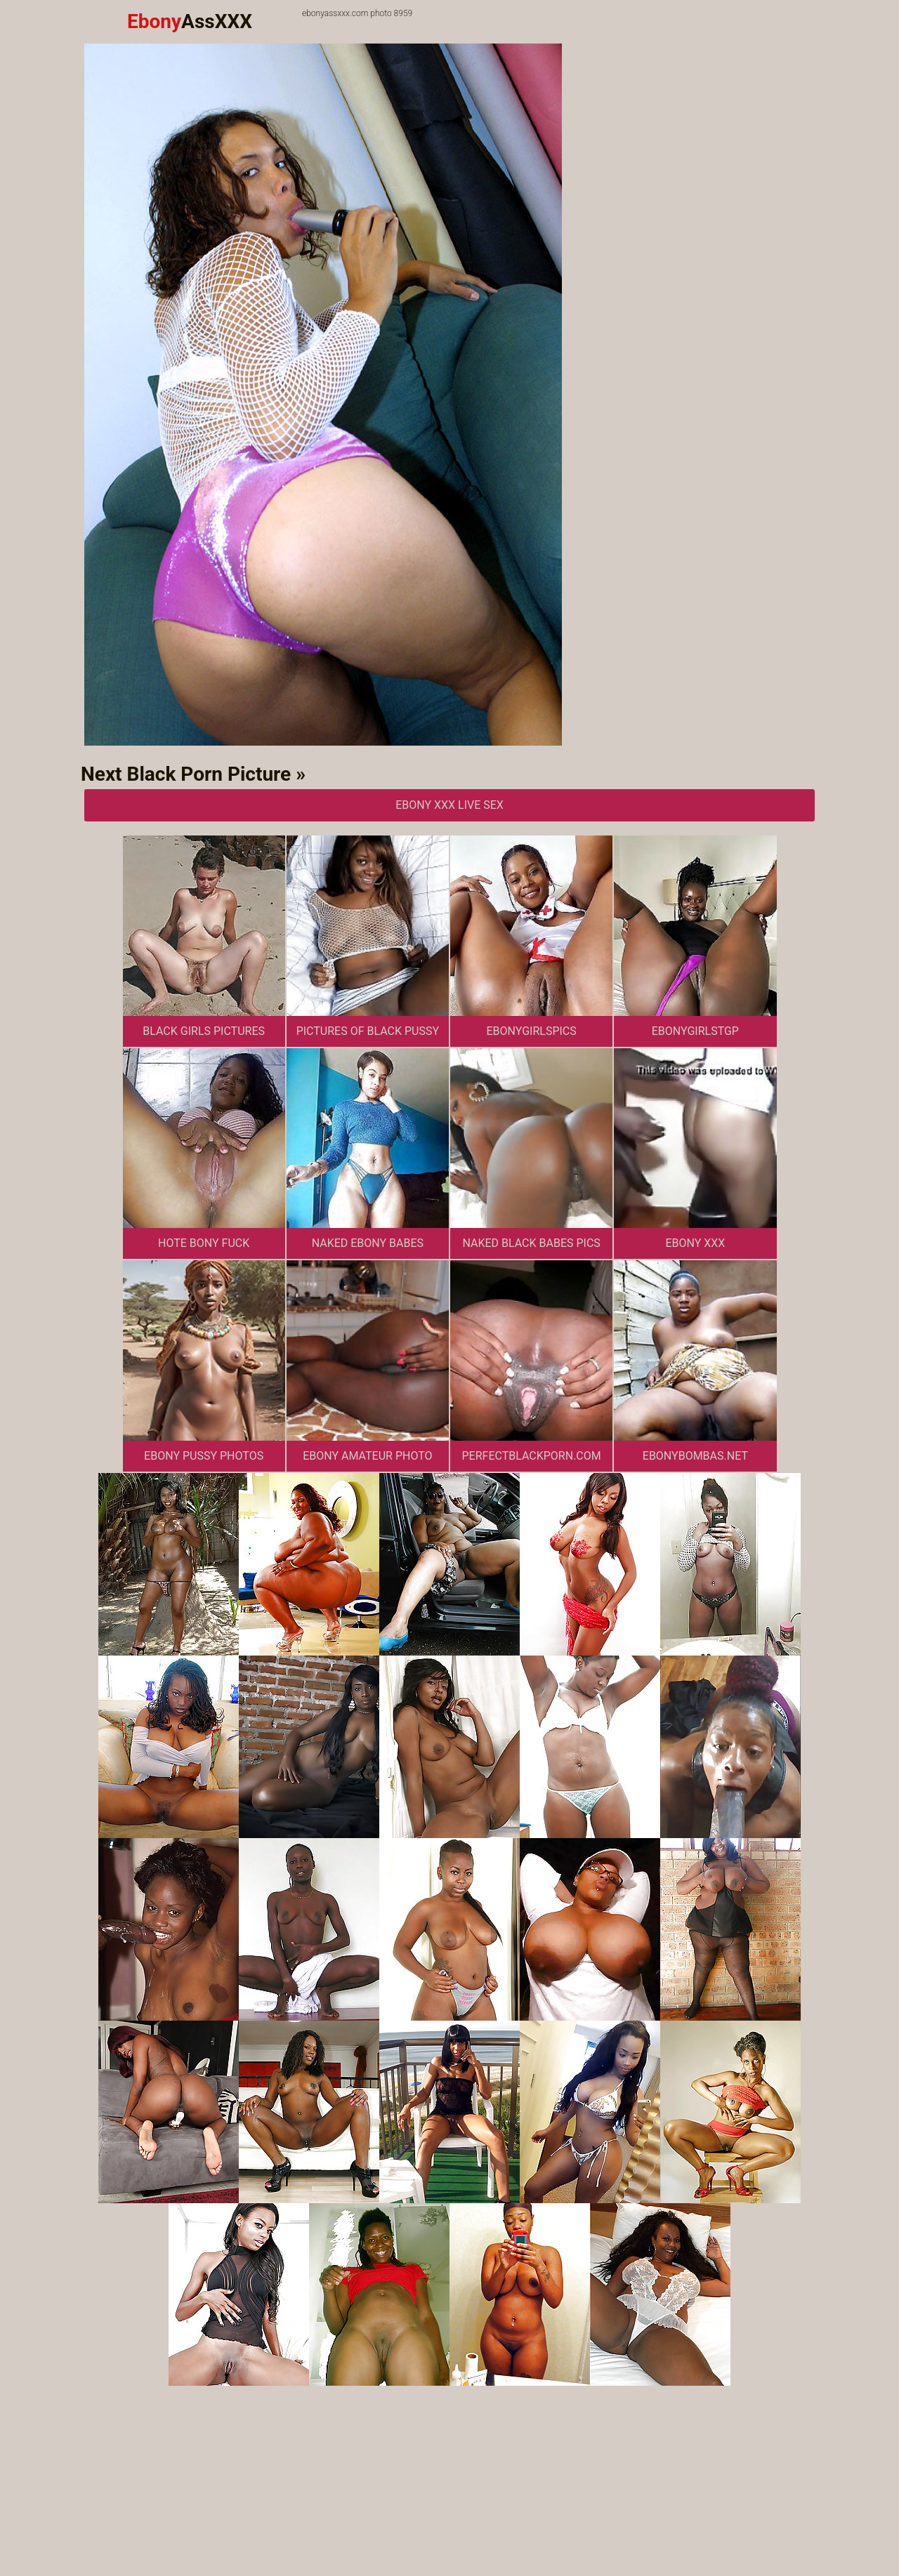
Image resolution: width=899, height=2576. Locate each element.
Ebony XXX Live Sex (449, 805)
